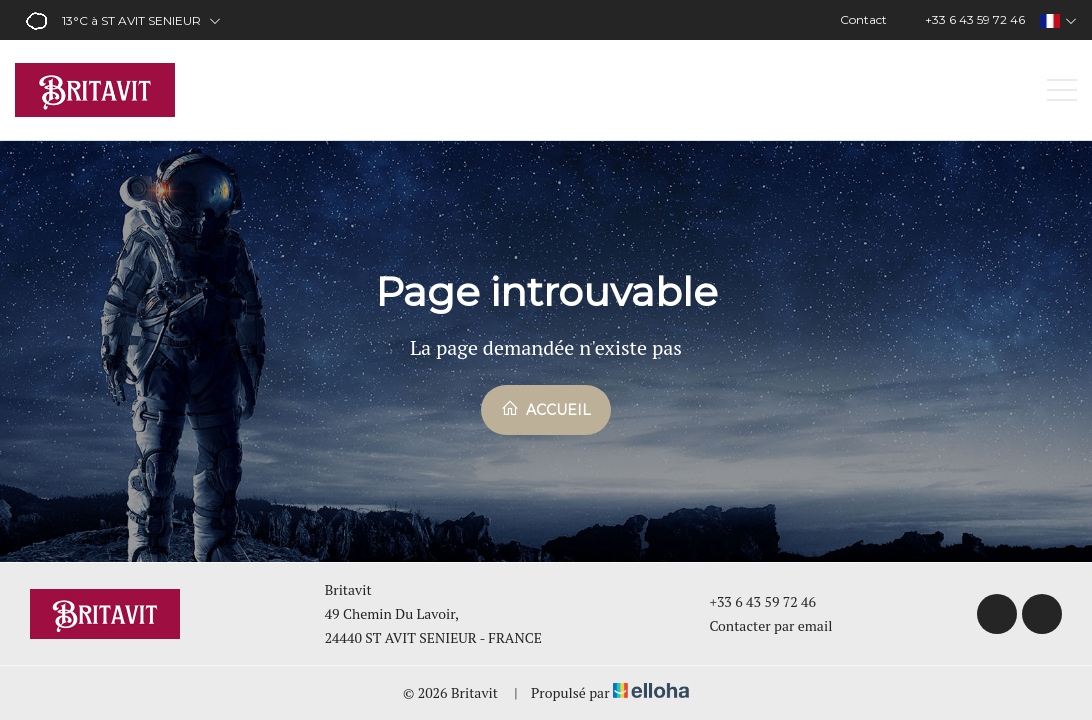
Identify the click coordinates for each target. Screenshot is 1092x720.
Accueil (546, 409)
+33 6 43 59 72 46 (751, 601)
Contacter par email (759, 625)
